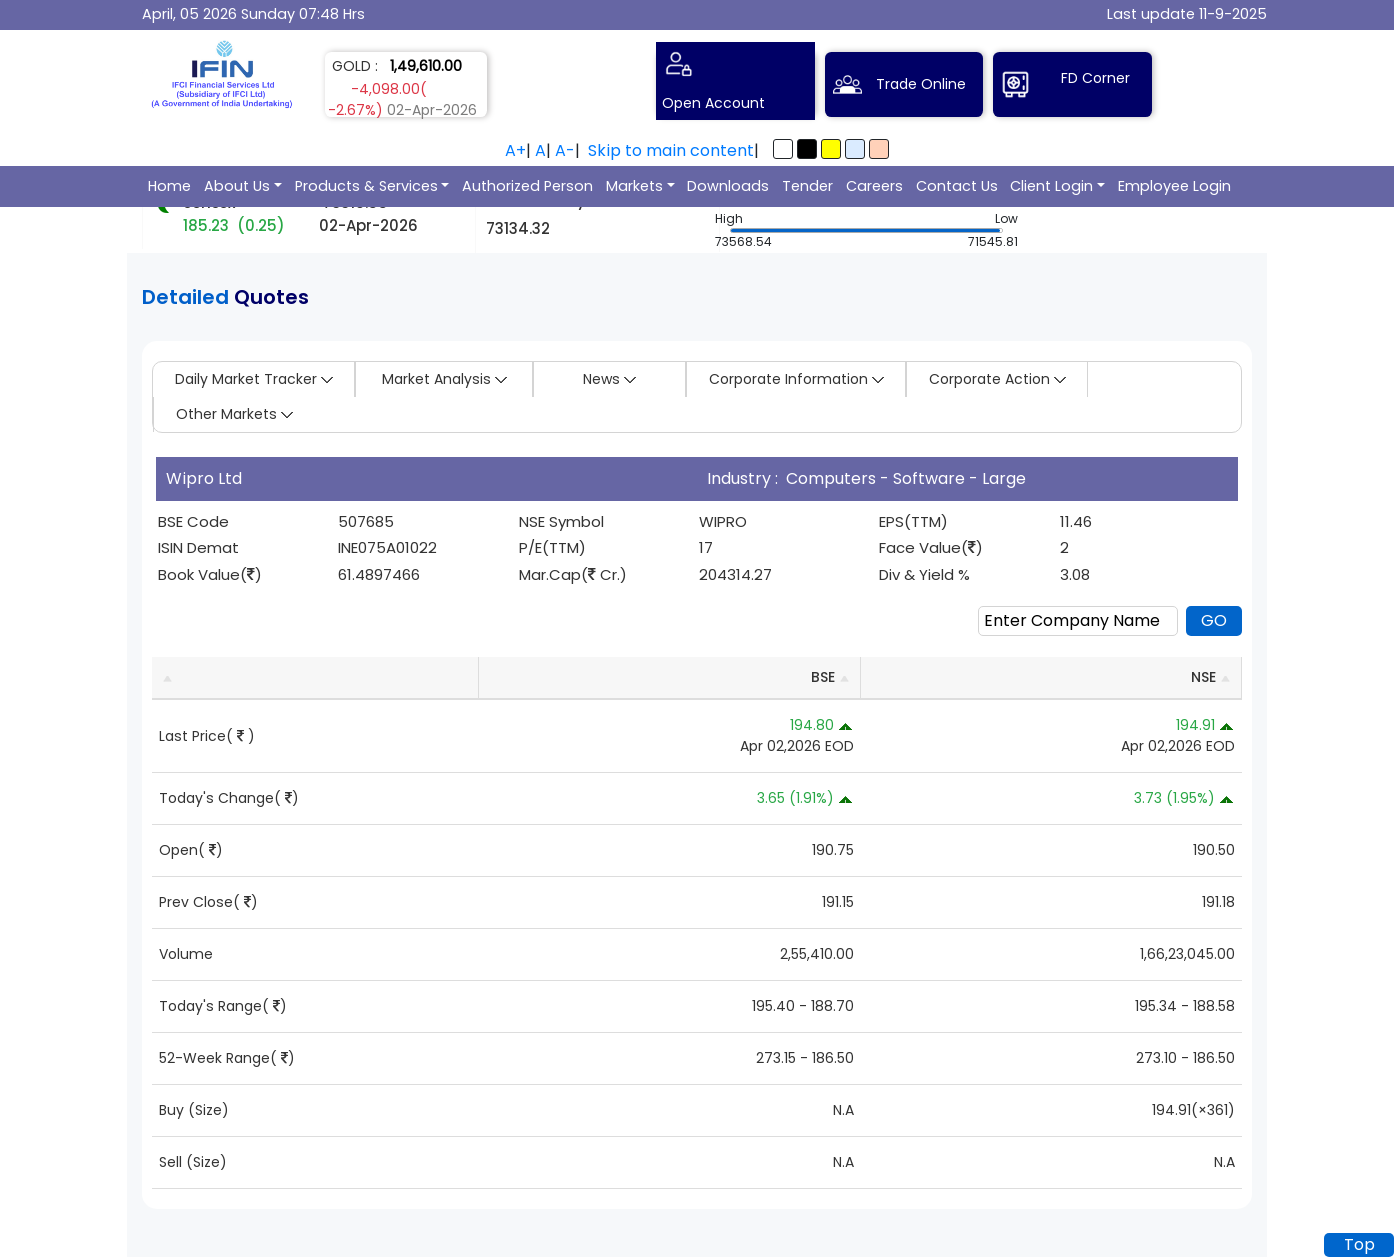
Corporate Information (796, 379)
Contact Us (957, 186)
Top (1359, 1244)
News (609, 379)
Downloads (728, 186)
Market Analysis (444, 379)
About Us (237, 186)
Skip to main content (671, 150)
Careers (874, 186)
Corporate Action (997, 379)
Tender (807, 186)
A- (565, 150)
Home (169, 186)
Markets (634, 186)
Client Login (1051, 186)
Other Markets (234, 414)
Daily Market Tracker (254, 379)
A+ (515, 150)
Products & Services (366, 186)
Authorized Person (527, 186)
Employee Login (1174, 186)
